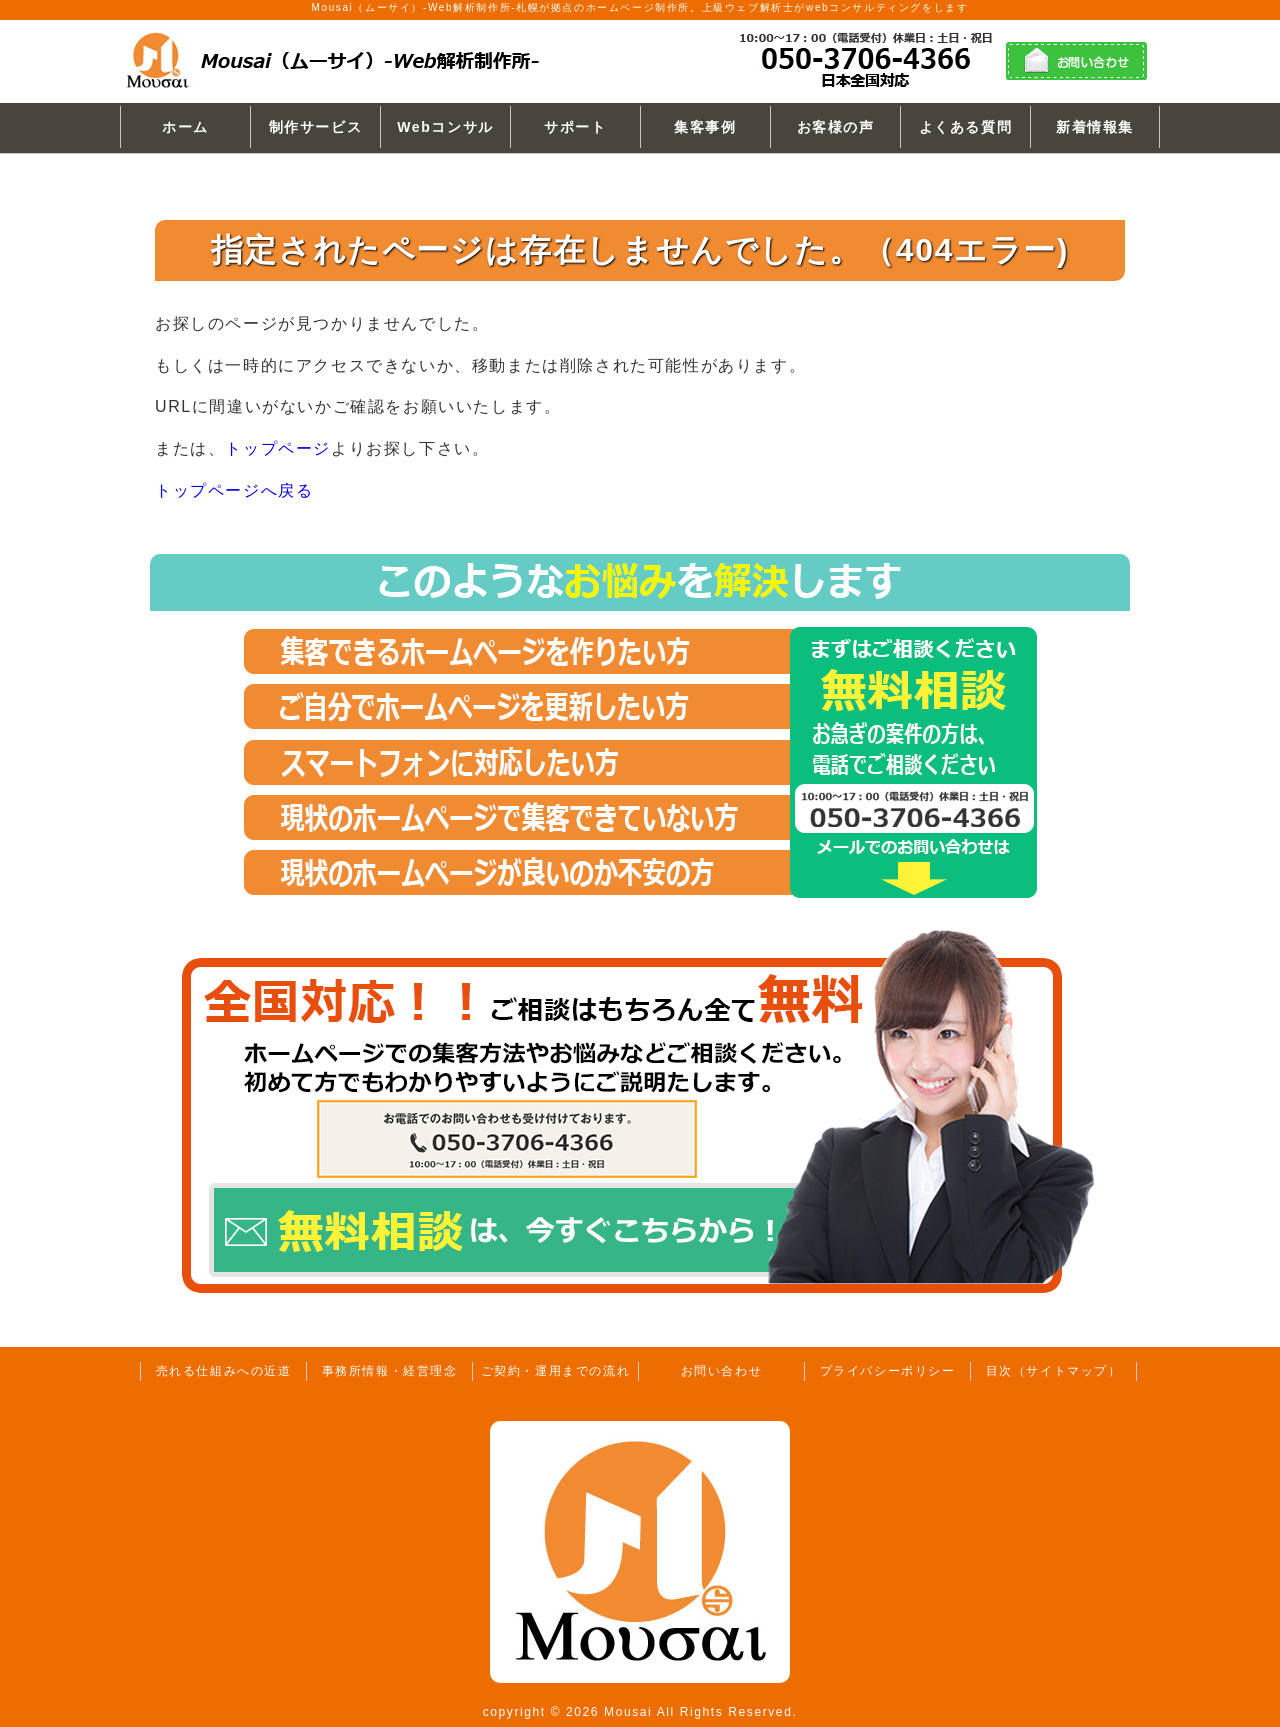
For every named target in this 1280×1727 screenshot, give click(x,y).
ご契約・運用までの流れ (556, 1371)
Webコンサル (445, 127)
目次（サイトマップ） (1054, 1371)
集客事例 (705, 127)
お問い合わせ (722, 1371)
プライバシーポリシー (888, 1371)
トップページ (278, 448)
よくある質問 (966, 127)
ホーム (185, 127)
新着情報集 (1095, 127)
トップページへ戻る (234, 490)
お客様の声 (836, 127)
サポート (575, 127)
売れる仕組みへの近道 (224, 1371)
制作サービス (316, 127)
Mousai (628, 1712)
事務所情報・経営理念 (390, 1371)
